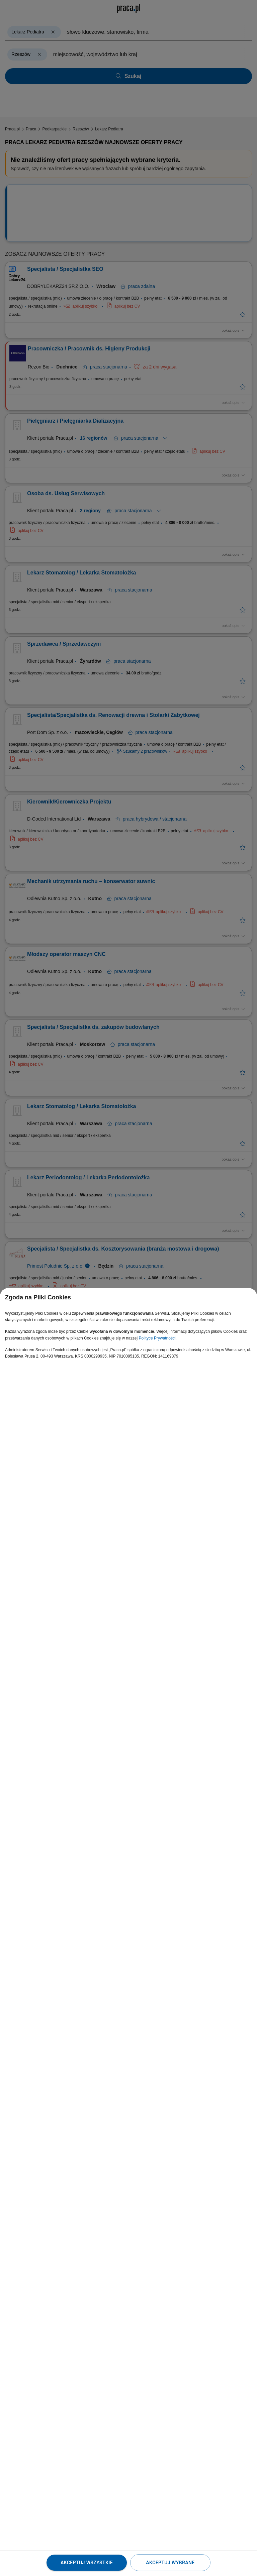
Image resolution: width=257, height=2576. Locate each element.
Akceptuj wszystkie (87, 2562)
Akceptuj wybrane (170, 2562)
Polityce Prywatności (157, 1338)
